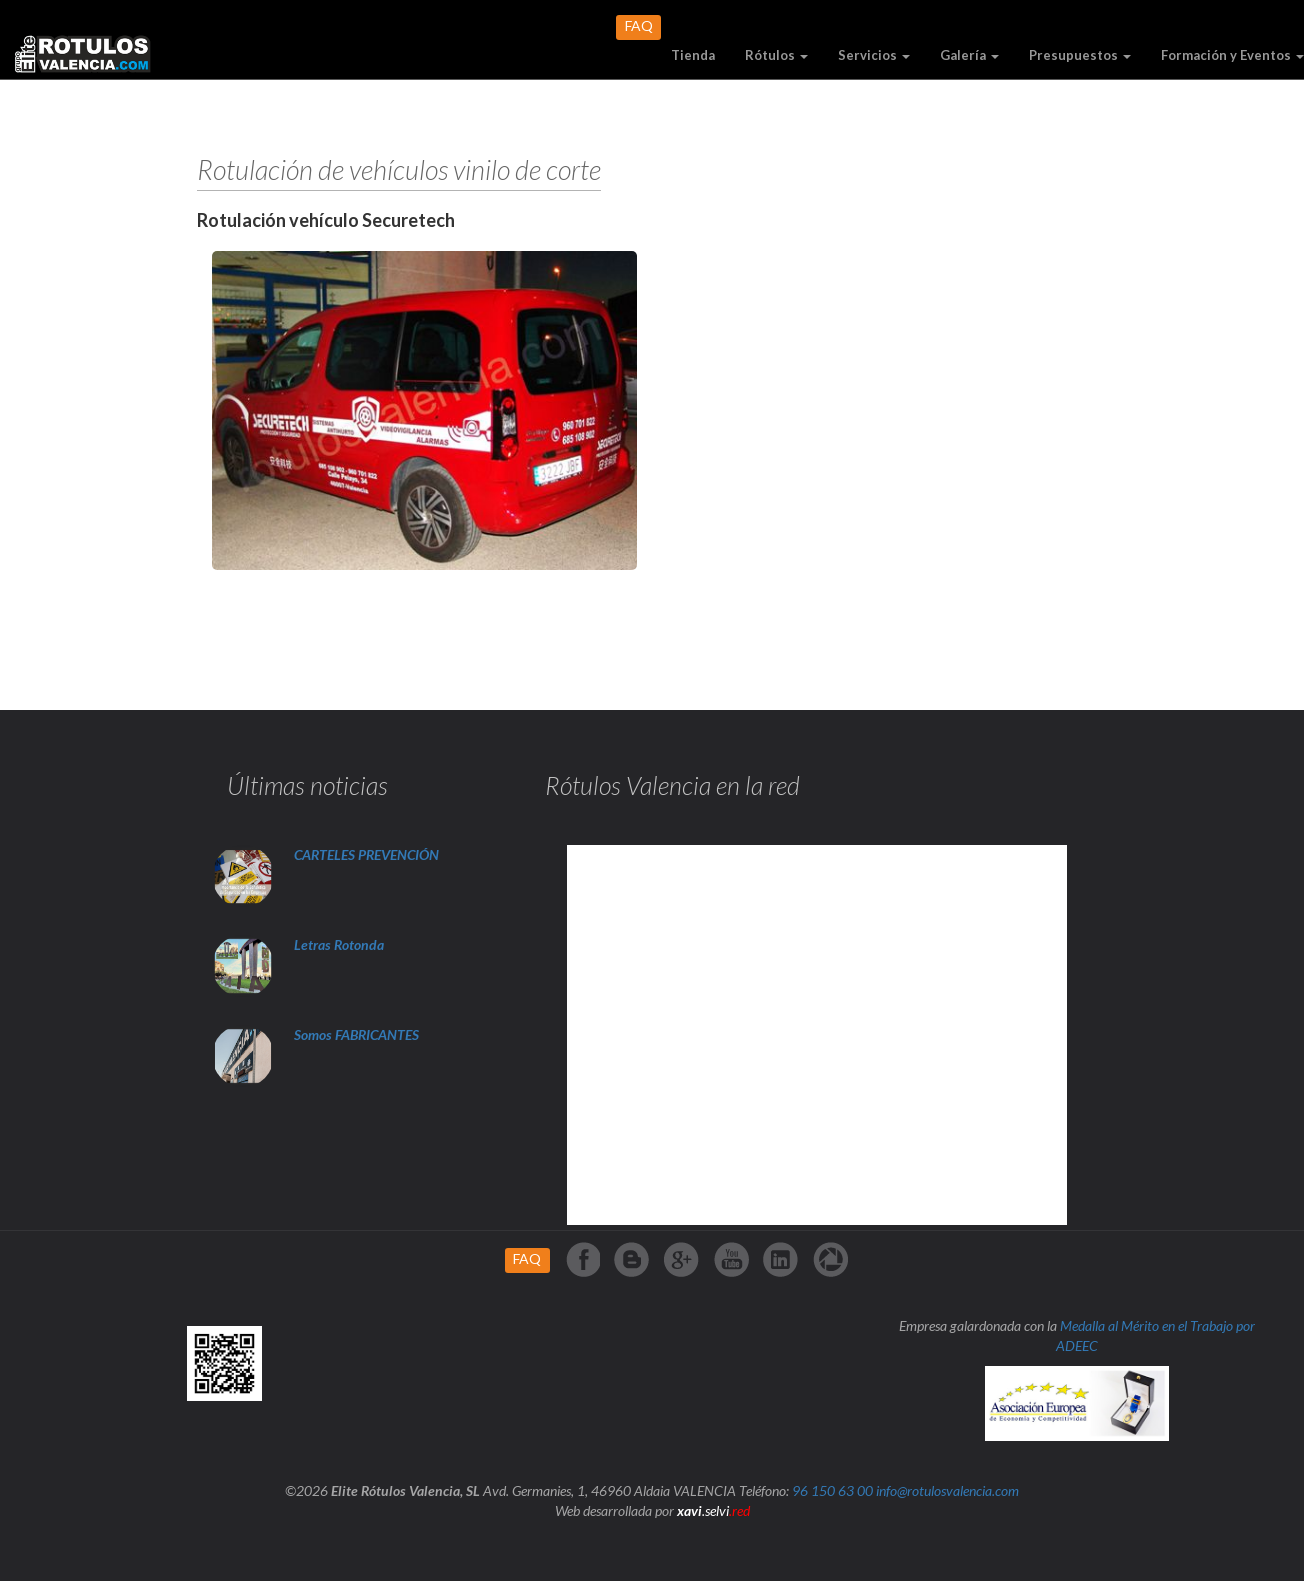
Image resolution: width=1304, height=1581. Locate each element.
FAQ (639, 25)
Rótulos (776, 55)
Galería (969, 55)
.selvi (713, 1510)
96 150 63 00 (832, 1490)
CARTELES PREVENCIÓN (366, 854)
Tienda (693, 55)
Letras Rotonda (340, 944)
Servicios (874, 55)
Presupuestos (1080, 55)
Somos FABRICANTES (356, 1034)
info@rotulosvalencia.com (947, 1490)
